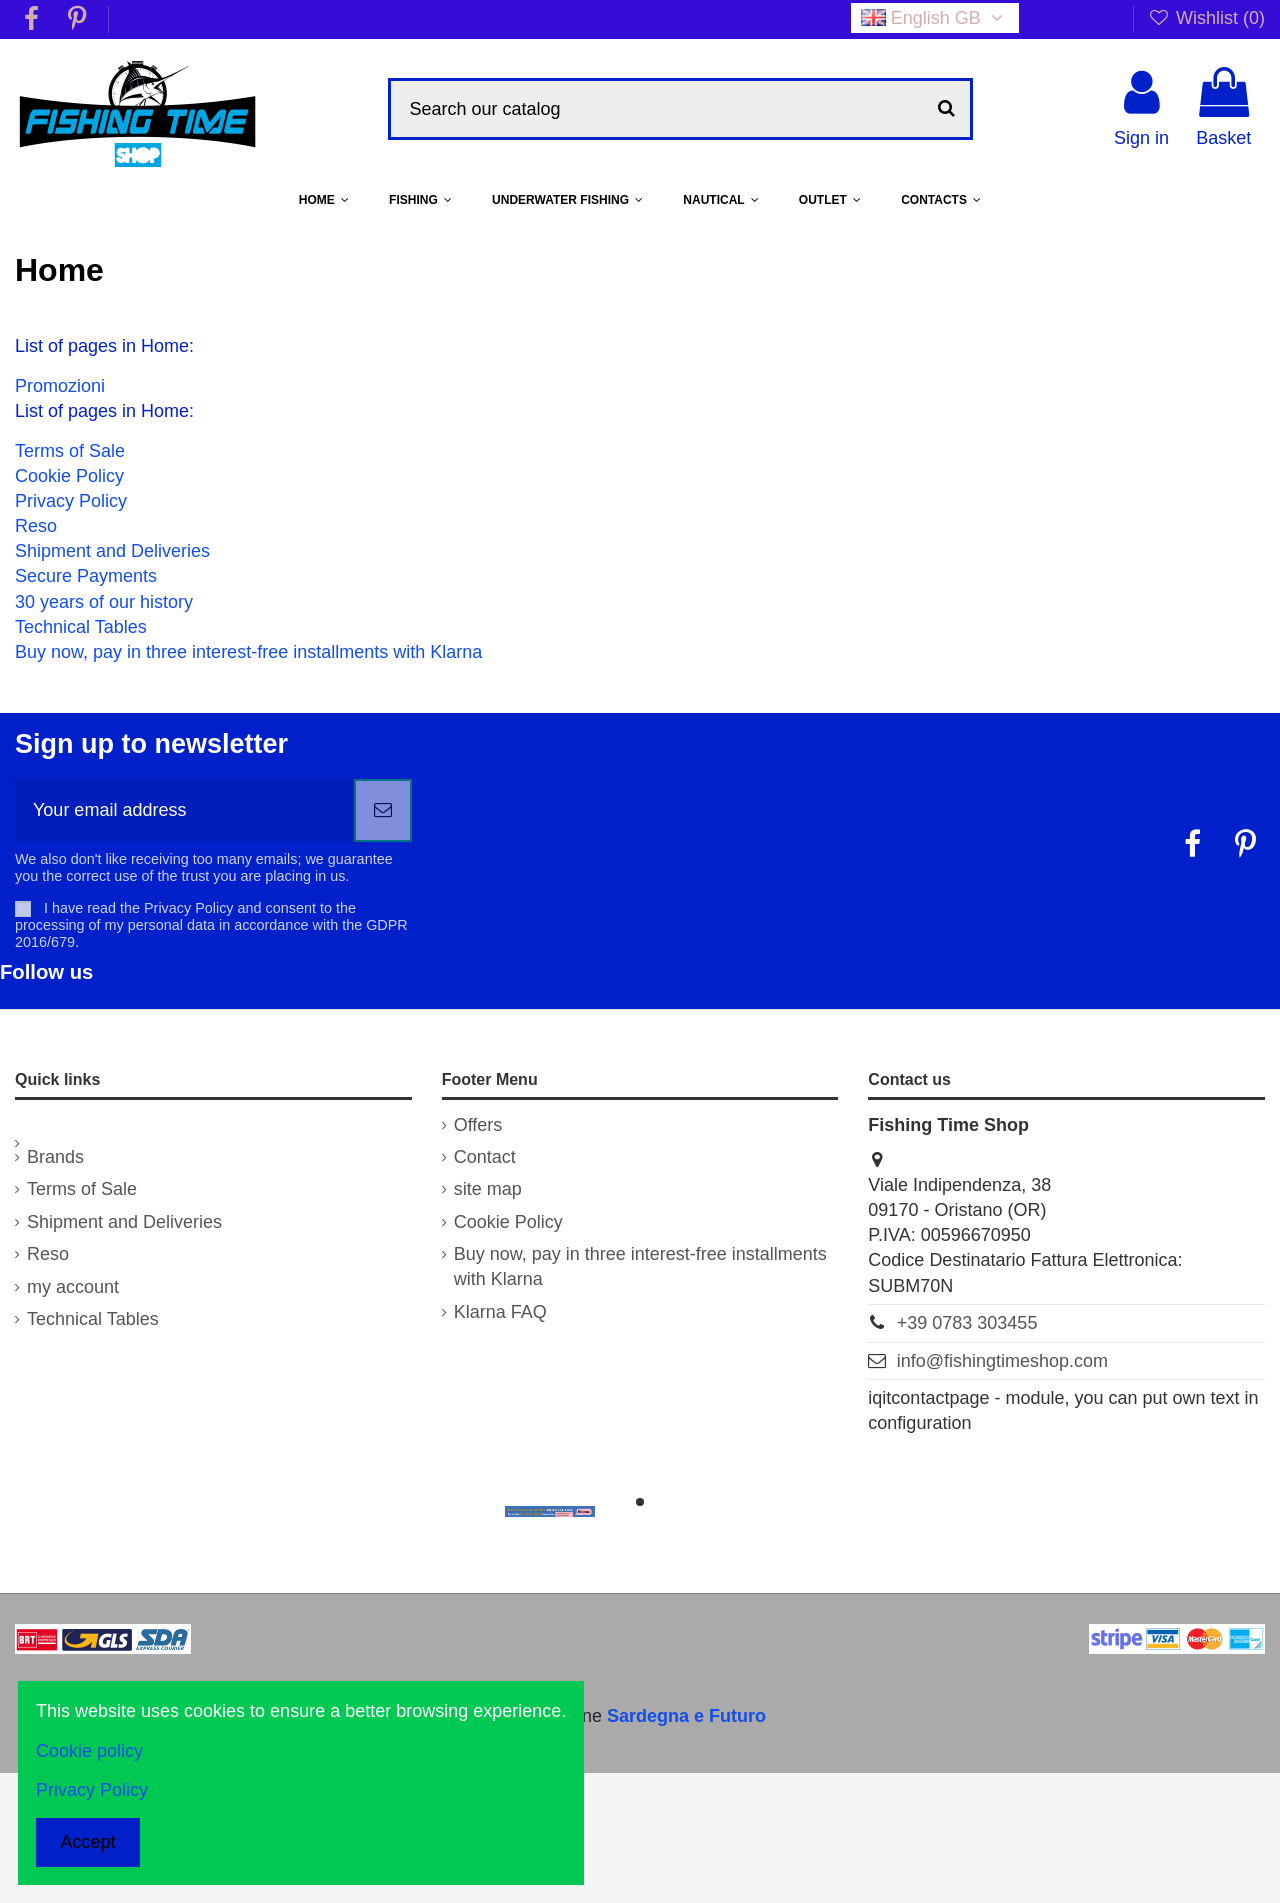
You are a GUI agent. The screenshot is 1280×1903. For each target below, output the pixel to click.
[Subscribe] (383, 810)
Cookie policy (89, 1751)
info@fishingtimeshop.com (1002, 1361)
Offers (478, 1125)
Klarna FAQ (500, 1312)
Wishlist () (1206, 18)
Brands (55, 1157)
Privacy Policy (71, 501)
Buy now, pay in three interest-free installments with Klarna (248, 652)
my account (73, 1287)
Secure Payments (86, 576)
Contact (485, 1157)
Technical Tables (81, 627)
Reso (36, 526)
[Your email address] (184, 810)
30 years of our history (104, 602)
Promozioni (60, 386)
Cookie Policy (69, 476)
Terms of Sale (70, 451)
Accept (88, 1842)
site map (488, 1189)
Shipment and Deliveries (112, 551)
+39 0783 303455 (967, 1323)
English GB (935, 18)
